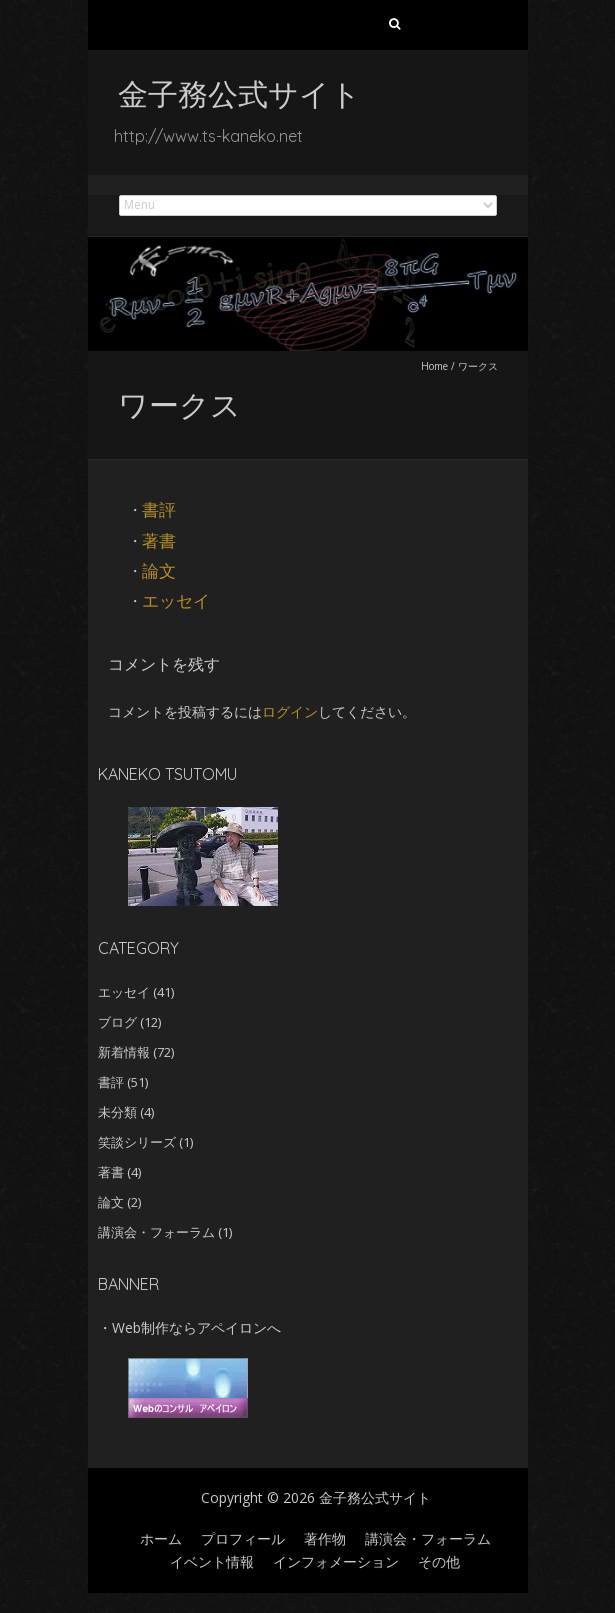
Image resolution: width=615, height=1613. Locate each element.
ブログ (117, 1022)
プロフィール (243, 1538)
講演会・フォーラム (156, 1232)
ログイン (290, 711)
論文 (159, 570)
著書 (159, 540)
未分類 (117, 1112)
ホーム (161, 1538)
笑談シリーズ (137, 1142)
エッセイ (176, 600)
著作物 (325, 1538)
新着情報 (124, 1052)
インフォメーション (336, 1561)
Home (434, 366)
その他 (439, 1561)
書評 (159, 509)
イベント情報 (212, 1561)
